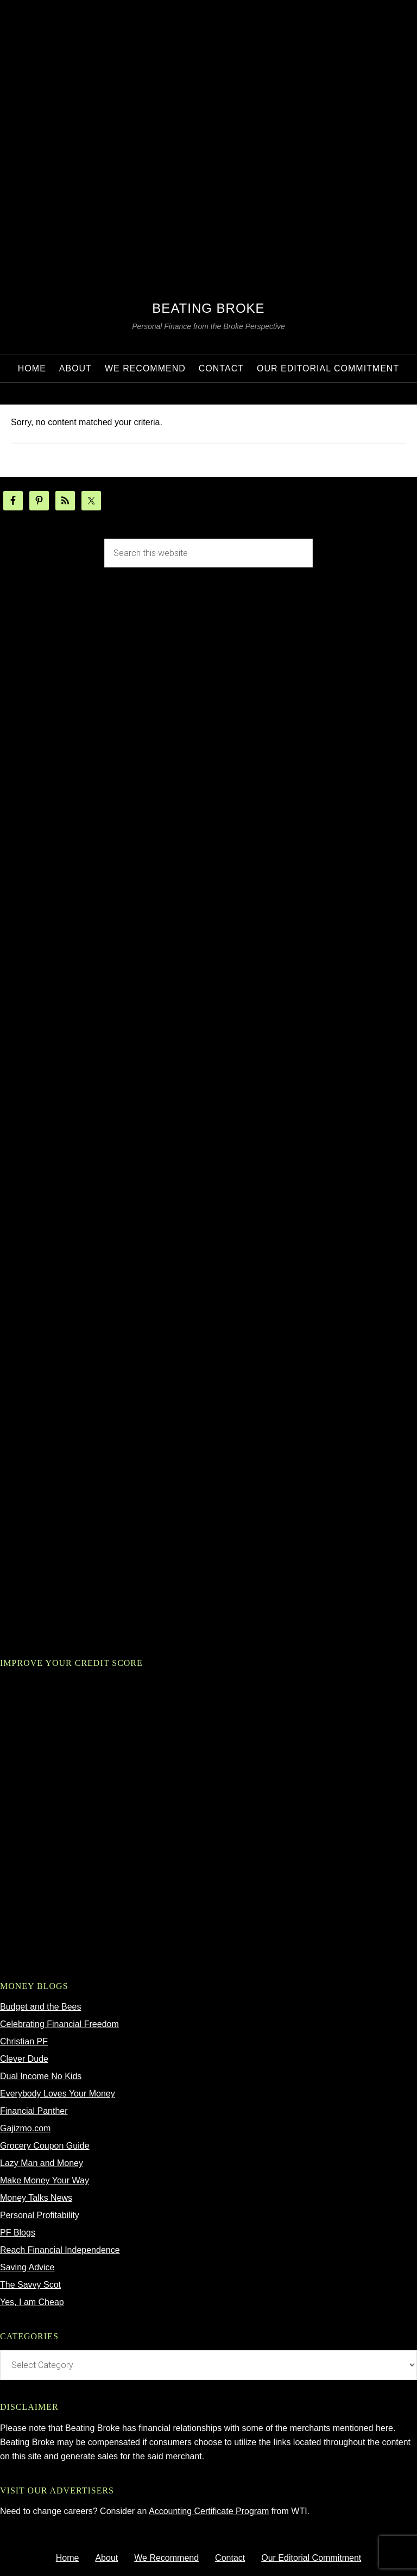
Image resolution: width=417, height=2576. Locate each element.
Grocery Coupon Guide (45, 2145)
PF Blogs (17, 2232)
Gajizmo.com (25, 2128)
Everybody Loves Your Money (57, 2093)
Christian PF (24, 2041)
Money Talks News (36, 2197)
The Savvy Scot (30, 2284)
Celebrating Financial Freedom (59, 2024)
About (106, 2557)
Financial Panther (34, 2111)
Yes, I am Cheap (32, 2302)
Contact (230, 2557)
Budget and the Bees (40, 2006)
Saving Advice (27, 2267)
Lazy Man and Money (41, 2163)
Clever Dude (24, 2058)
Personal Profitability (39, 2215)
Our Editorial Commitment (311, 2557)
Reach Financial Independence (60, 2250)
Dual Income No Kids (40, 2076)
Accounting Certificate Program (209, 2511)
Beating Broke (208, 308)
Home (67, 2557)
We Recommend (166, 2557)
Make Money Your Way (44, 2180)
